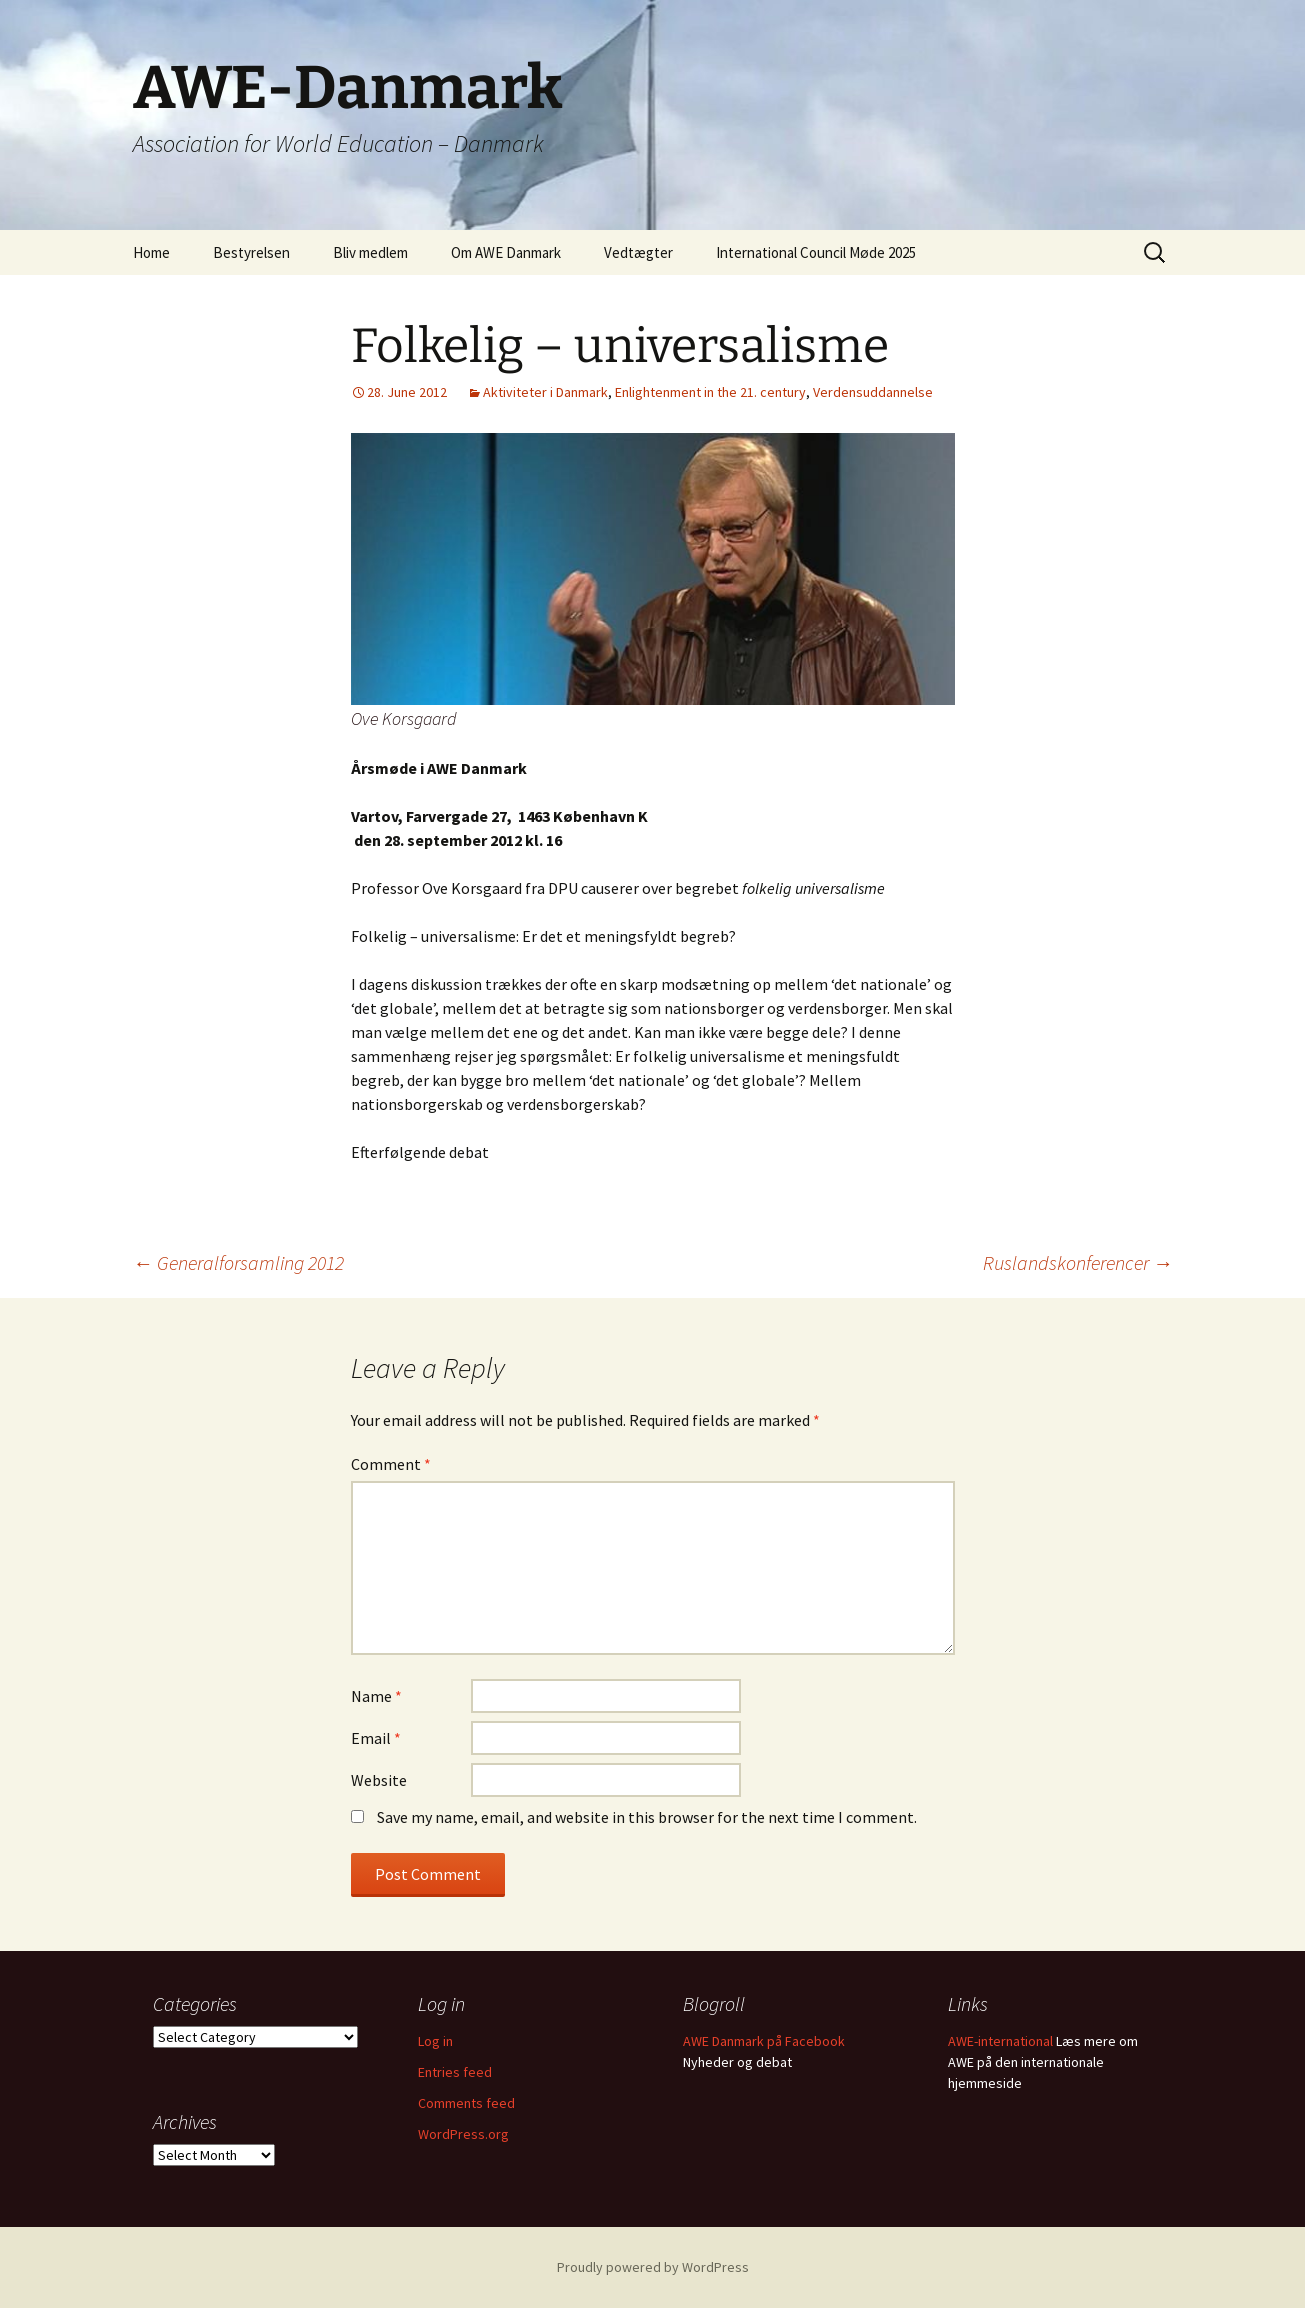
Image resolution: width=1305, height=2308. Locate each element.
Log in (435, 2041)
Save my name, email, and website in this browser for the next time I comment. (647, 1817)
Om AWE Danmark (506, 252)
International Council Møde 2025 (816, 252)
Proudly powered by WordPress (653, 2267)
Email (376, 1738)
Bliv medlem (370, 252)
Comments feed (466, 2103)
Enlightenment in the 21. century (710, 392)
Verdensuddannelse (873, 392)
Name (376, 1696)
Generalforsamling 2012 (238, 1262)
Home (151, 252)
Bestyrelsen (251, 252)
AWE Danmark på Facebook (764, 2041)
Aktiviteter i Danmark (545, 392)
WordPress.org (463, 2134)
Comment (391, 1464)
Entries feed (455, 2072)
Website (379, 1780)
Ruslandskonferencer (1078, 1262)
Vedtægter (638, 252)
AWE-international (1000, 2041)
